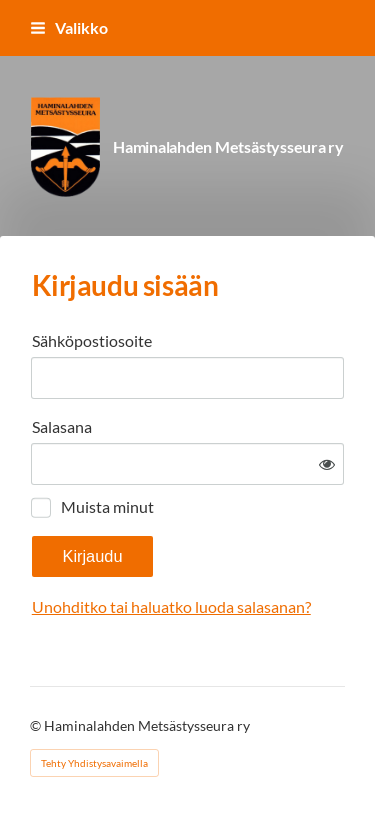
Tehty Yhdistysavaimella (94, 763)
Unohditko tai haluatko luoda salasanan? (171, 606)
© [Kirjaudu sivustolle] (37, 725)
